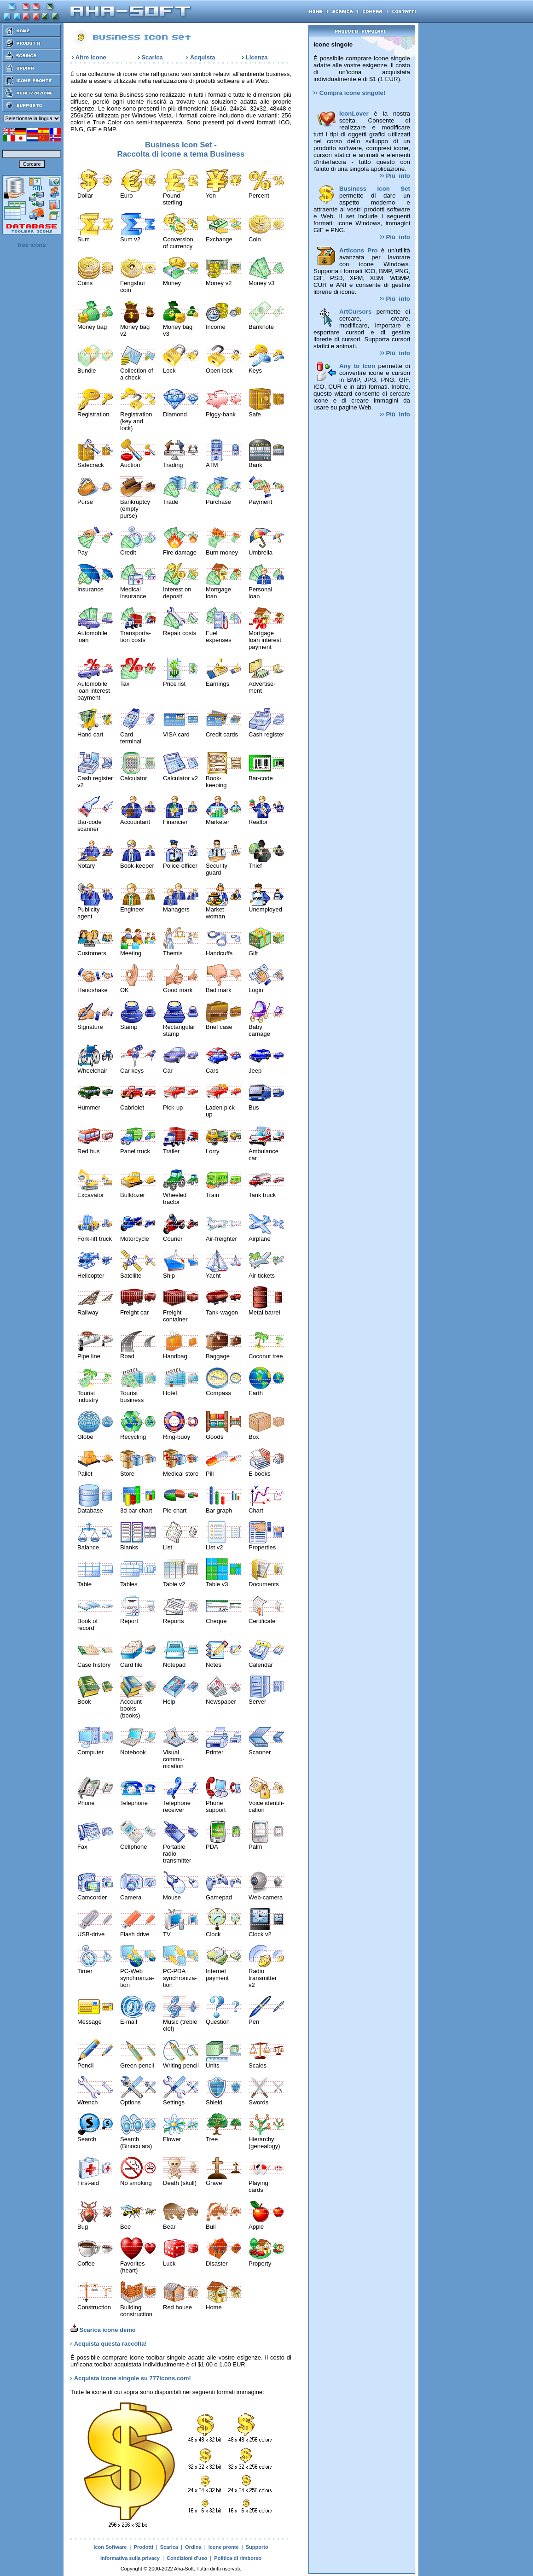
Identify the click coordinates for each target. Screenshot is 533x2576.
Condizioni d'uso (187, 2558)
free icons (31, 244)
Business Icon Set (374, 188)
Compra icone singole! (349, 92)
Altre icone (90, 57)
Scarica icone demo (103, 2329)
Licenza (257, 57)
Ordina (193, 2547)
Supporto (257, 2547)
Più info (395, 175)
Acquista (202, 57)
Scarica (151, 57)
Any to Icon (357, 365)
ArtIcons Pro (358, 250)
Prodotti (143, 2547)
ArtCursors (355, 311)
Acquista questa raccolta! (110, 2343)
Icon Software (110, 2547)
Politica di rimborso (237, 2558)
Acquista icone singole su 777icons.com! (132, 2378)
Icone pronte (224, 2547)
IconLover (354, 113)
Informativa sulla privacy (130, 2558)
